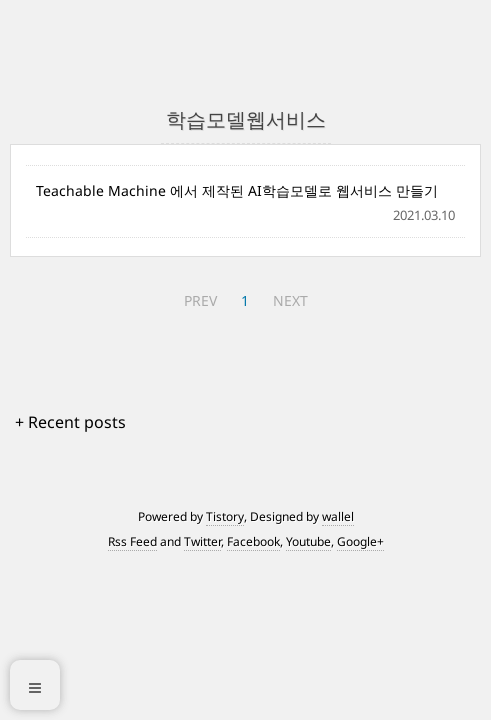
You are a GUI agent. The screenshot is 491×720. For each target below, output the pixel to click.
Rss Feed (132, 541)
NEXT (290, 300)
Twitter (202, 541)
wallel (338, 516)
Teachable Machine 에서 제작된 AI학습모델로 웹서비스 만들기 (237, 190)
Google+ (360, 541)
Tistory (225, 516)
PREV (200, 300)
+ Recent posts (70, 422)
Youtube (308, 541)
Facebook (253, 541)
